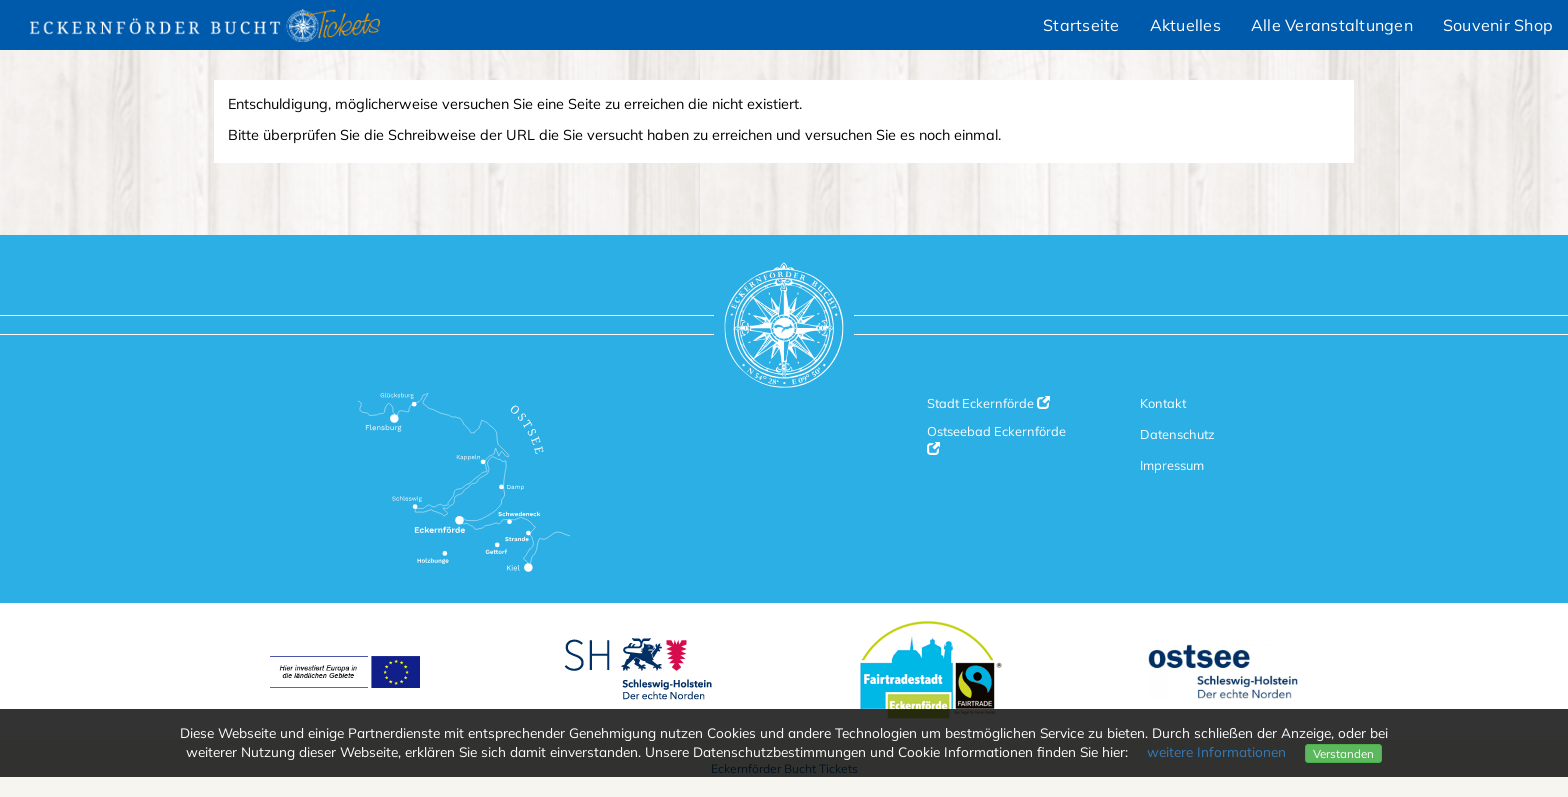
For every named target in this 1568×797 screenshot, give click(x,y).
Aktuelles (1185, 25)
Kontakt (1163, 403)
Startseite (1081, 25)
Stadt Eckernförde (988, 403)
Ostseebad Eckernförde (996, 439)
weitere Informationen (1216, 751)
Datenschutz (1177, 434)
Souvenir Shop (1498, 25)
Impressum (1172, 465)
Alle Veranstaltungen (1332, 25)
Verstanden (1343, 753)
